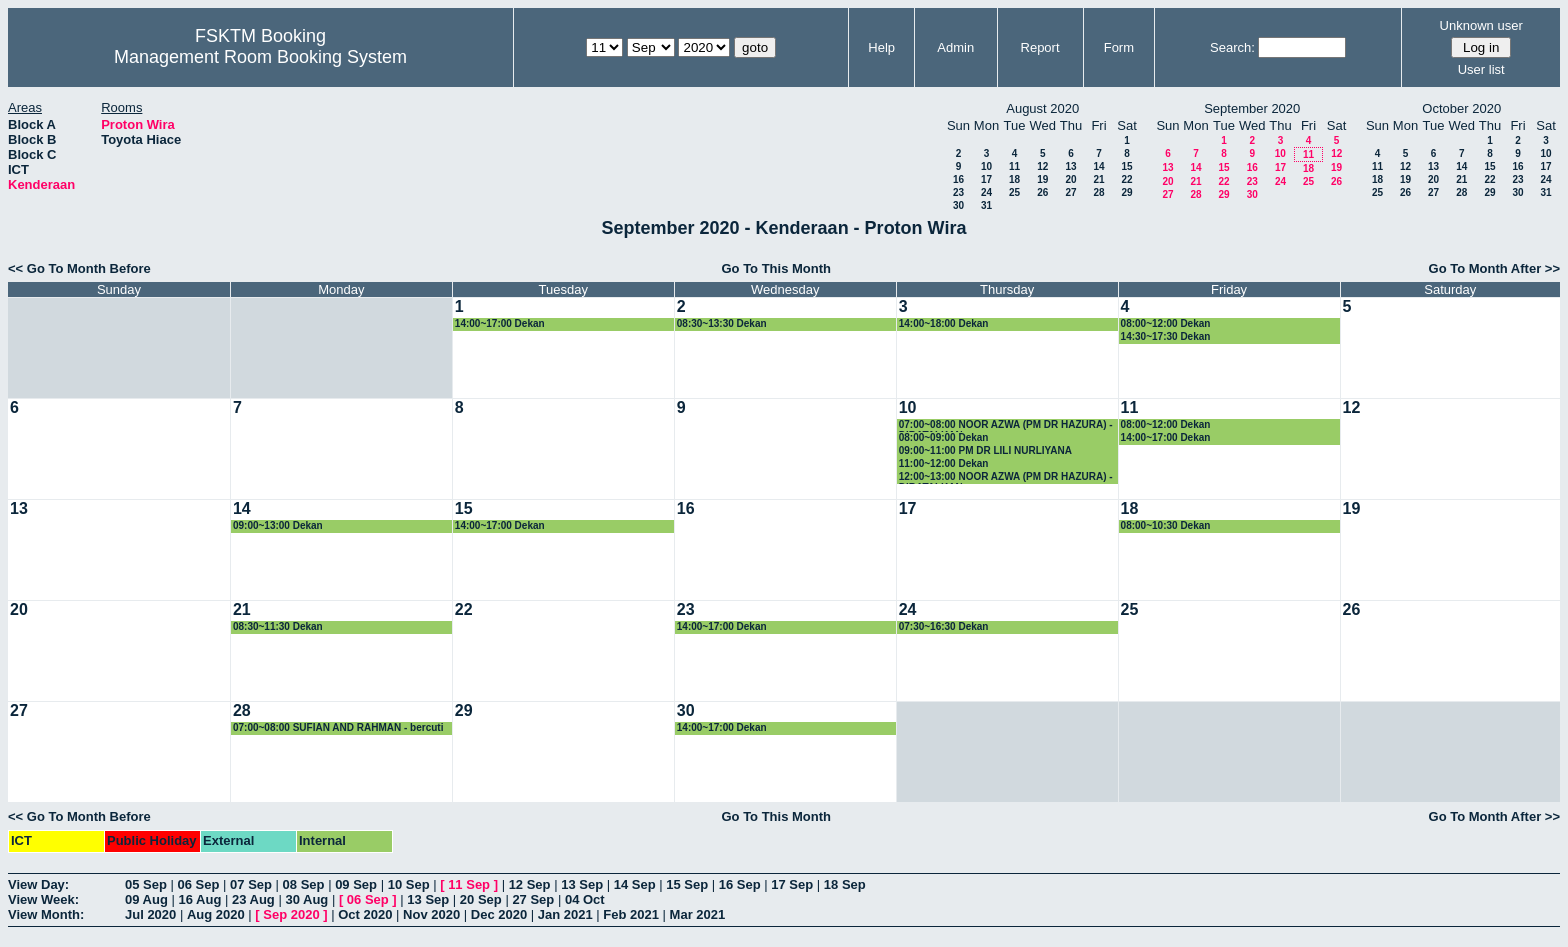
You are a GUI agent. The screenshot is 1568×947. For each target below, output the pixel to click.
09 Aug (146, 899)
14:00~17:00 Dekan (500, 323)
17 (986, 179)
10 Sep (409, 884)
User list (1481, 69)
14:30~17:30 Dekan (1166, 336)
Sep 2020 (291, 914)
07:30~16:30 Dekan (944, 626)
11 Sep (469, 884)
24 (986, 192)
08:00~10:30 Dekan (1166, 525)
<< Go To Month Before (79, 268)
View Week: (43, 899)
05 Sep (146, 884)
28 (1098, 192)
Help (881, 47)
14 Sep (635, 884)
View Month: (46, 914)
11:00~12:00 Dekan (944, 463)
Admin (955, 47)
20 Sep (481, 899)
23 (958, 192)
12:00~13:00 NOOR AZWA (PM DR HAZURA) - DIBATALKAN (1006, 477)
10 (986, 166)
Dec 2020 (499, 914)
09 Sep (356, 884)
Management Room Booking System (260, 57)
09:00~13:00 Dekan (278, 525)
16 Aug (199, 899)
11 (1014, 166)
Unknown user (1481, 25)
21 (1098, 179)
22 (1126, 179)
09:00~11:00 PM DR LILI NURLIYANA (985, 450)
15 (1126, 166)
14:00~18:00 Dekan (944, 323)
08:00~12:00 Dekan (1166, 323)
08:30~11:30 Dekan (278, 626)
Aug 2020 (216, 914)
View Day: (38, 884)
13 (1070, 166)
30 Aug (306, 899)
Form (1119, 47)
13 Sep (582, 884)
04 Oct (585, 899)
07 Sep (251, 884)
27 (1070, 192)
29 (1126, 192)
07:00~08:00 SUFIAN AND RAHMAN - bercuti (338, 727)
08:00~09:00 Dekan (944, 437)
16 (958, 179)
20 (1070, 179)
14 (1098, 166)
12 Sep (530, 884)
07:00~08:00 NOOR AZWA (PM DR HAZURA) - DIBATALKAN (1006, 425)
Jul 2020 (150, 914)
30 (958, 205)
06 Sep (199, 884)
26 (1042, 192)
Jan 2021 (565, 914)
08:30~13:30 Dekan (722, 323)
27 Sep (533, 899)
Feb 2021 (631, 914)
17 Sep (792, 884)
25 (1014, 192)
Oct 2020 (365, 914)
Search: (1232, 47)
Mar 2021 (698, 914)
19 (1042, 179)
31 (986, 205)
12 (1042, 166)
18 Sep (845, 884)
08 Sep (304, 884)
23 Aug (253, 899)
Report (1040, 47)
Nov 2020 (431, 914)
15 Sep (687, 884)
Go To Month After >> (1494, 268)
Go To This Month (776, 268)
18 (1014, 179)
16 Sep (740, 884)
